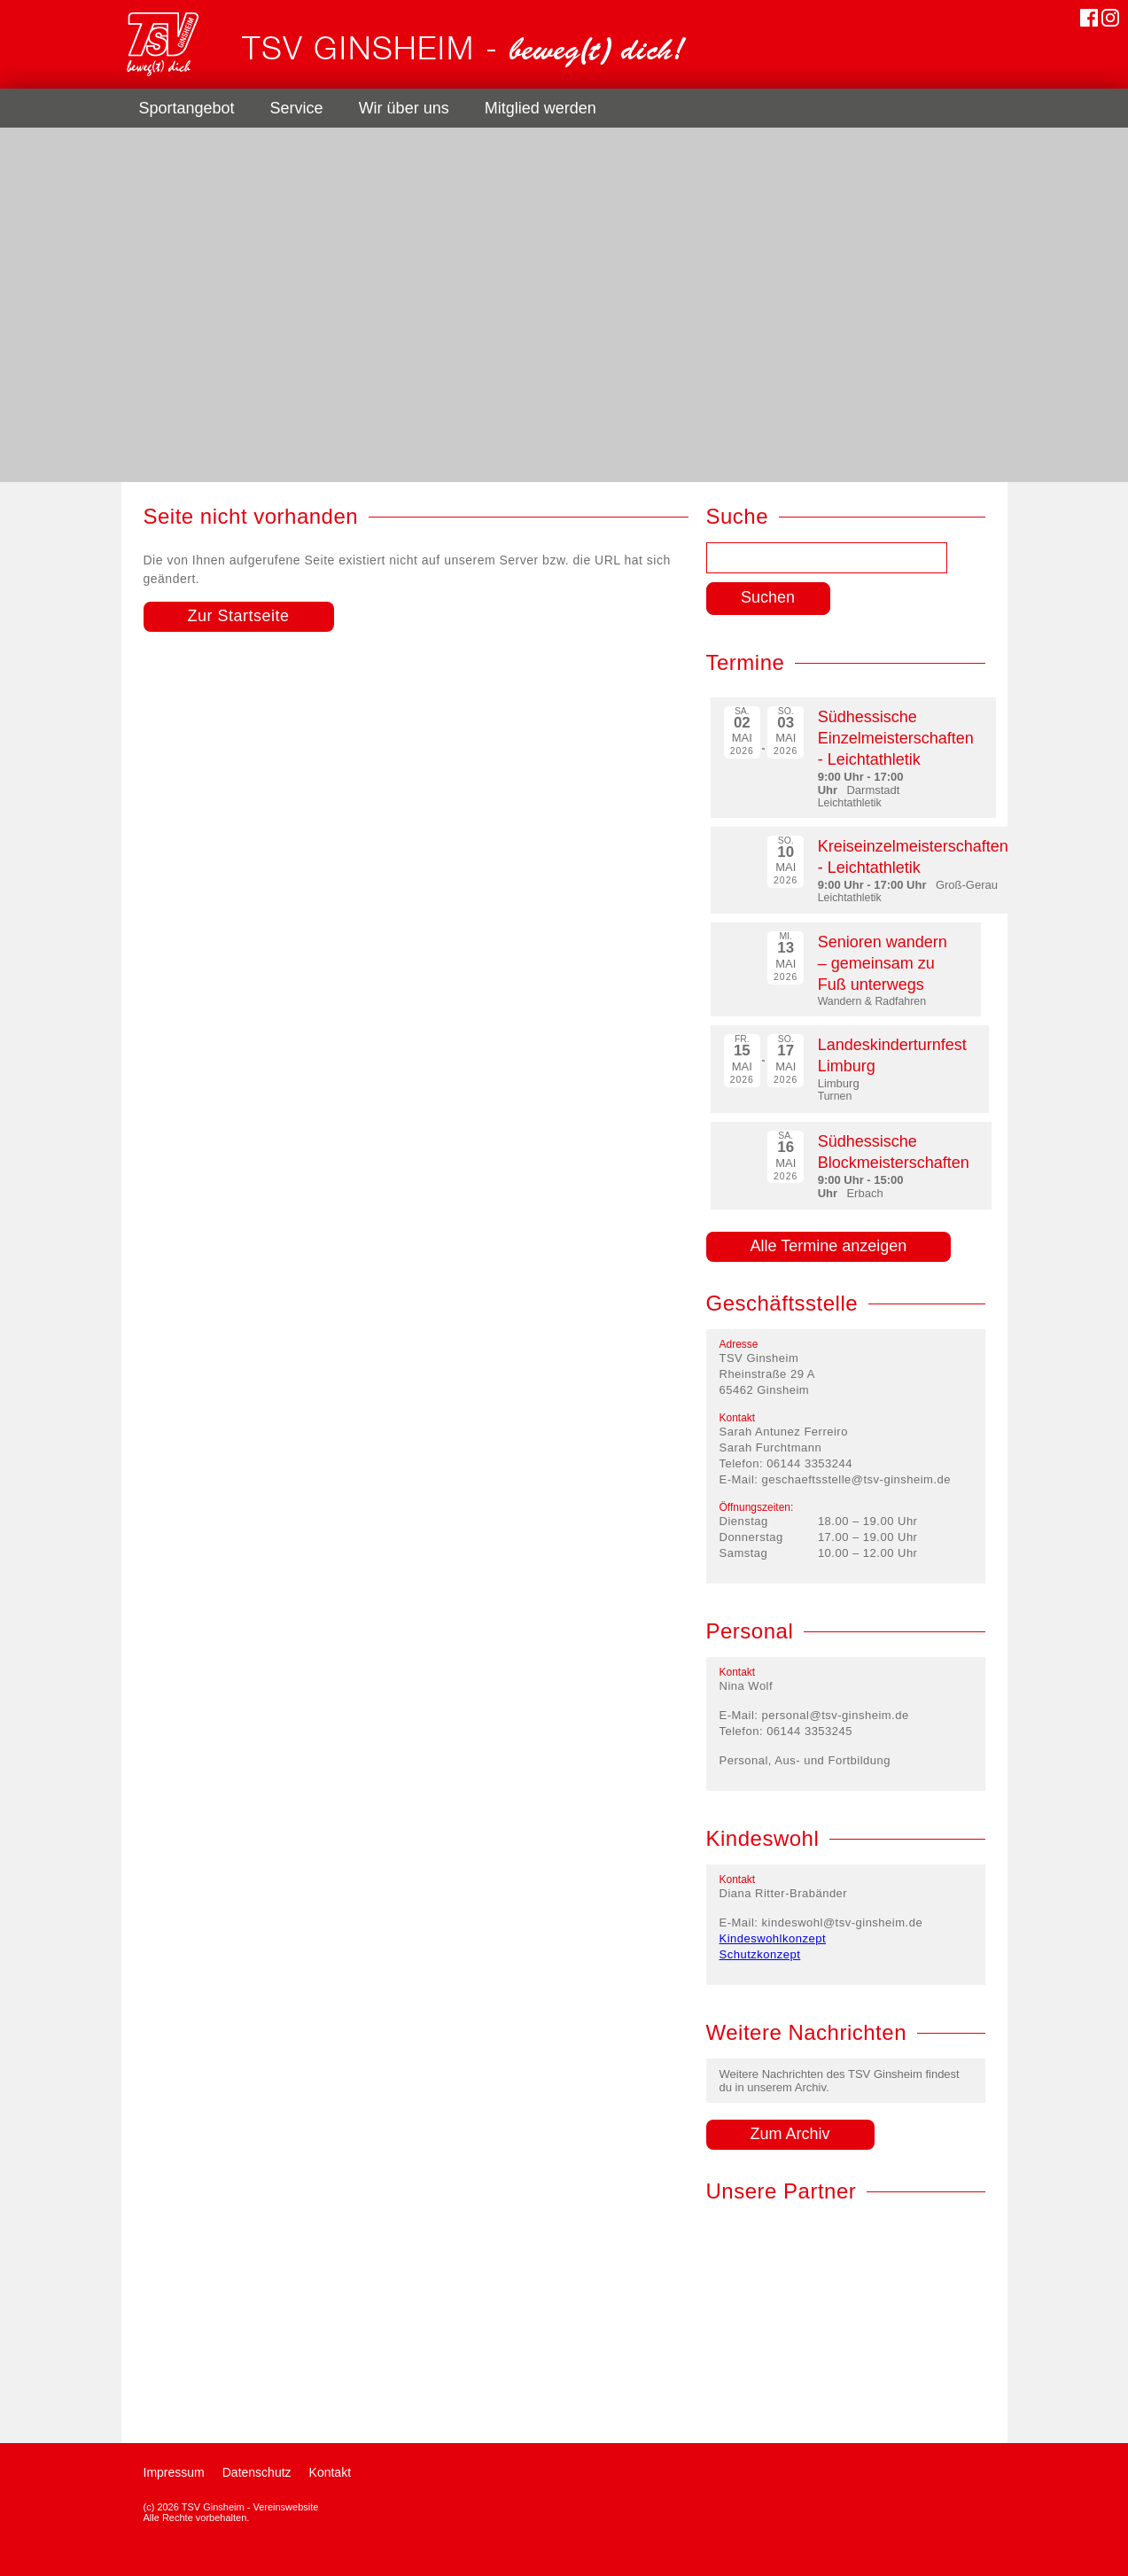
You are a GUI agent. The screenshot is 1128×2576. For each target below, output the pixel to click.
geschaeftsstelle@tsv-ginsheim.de (856, 1479)
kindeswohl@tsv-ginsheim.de (842, 1922)
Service (296, 108)
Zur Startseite (239, 616)
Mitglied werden (540, 108)
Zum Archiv (790, 2134)
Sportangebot (187, 108)
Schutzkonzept (760, 1954)
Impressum (174, 2472)
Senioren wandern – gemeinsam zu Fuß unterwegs (882, 963)
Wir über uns (404, 108)
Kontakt (330, 2472)
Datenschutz (257, 2472)
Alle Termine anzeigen (829, 1246)
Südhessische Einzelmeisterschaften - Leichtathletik (896, 738)
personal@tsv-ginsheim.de (835, 1715)
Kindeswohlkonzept (773, 1938)
